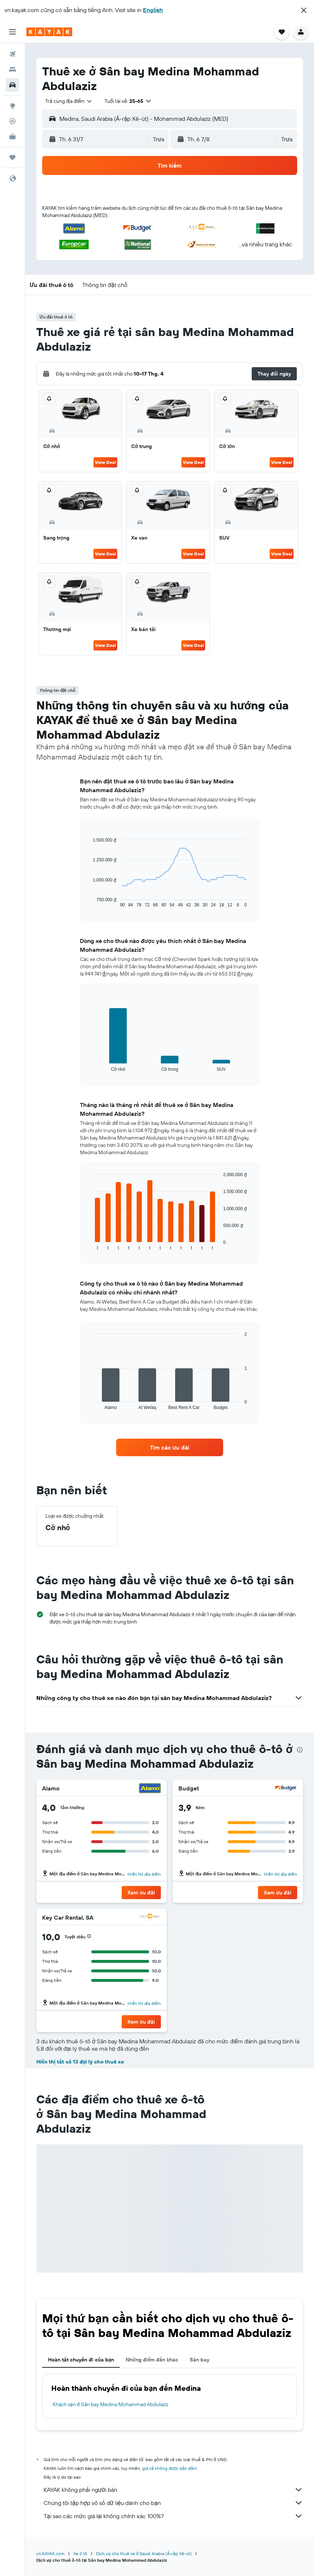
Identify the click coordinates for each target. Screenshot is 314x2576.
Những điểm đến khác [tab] (152, 2359)
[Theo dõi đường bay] (12, 121)
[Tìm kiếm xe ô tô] (12, 85)
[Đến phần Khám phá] (12, 105)
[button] (304, 10)
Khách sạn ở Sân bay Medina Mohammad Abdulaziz (110, 2404)
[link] (169, 1447)
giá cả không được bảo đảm (169, 2468)
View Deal (105, 462)
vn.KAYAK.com (50, 2553)
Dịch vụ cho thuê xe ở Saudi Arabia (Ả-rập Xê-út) (144, 2553)
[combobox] (69, 101)
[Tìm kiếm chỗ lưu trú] (12, 69)
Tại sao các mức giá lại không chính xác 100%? (173, 2516)
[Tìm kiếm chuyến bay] (12, 54)
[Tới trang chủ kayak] (49, 31)
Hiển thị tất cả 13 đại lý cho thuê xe (80, 2061)
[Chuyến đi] (12, 157)
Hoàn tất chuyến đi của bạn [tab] (81, 2359)
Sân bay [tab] (199, 2359)
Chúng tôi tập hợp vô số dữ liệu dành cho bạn (173, 2502)
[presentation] (299, 1749)
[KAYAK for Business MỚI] (12, 136)
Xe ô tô (80, 2553)
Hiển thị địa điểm (144, 1874)
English (153, 10)
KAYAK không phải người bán (173, 2489)
